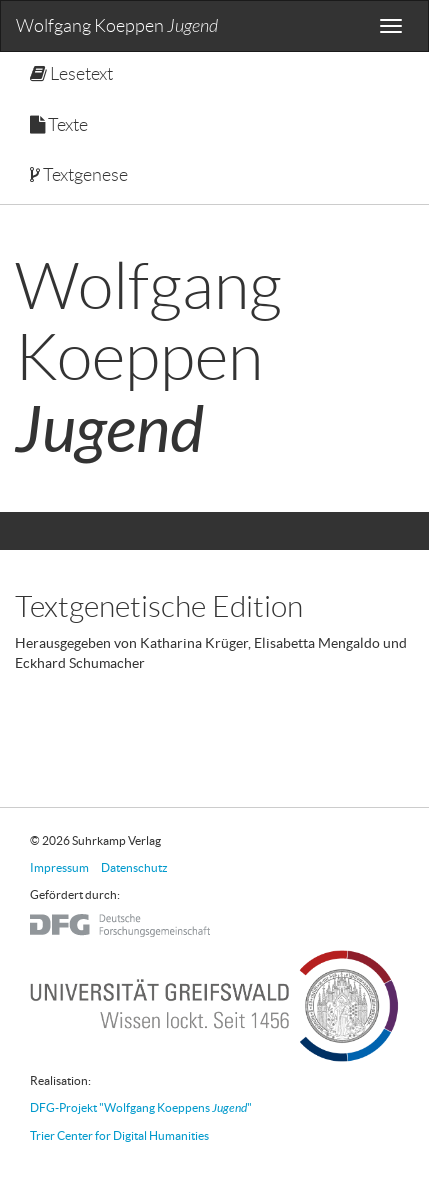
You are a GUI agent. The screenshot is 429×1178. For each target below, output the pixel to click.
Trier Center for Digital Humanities (119, 1135)
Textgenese (79, 175)
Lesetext (71, 74)
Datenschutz (134, 867)
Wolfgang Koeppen (117, 26)
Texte (59, 125)
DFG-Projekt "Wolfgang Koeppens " (141, 1107)
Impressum (59, 867)
